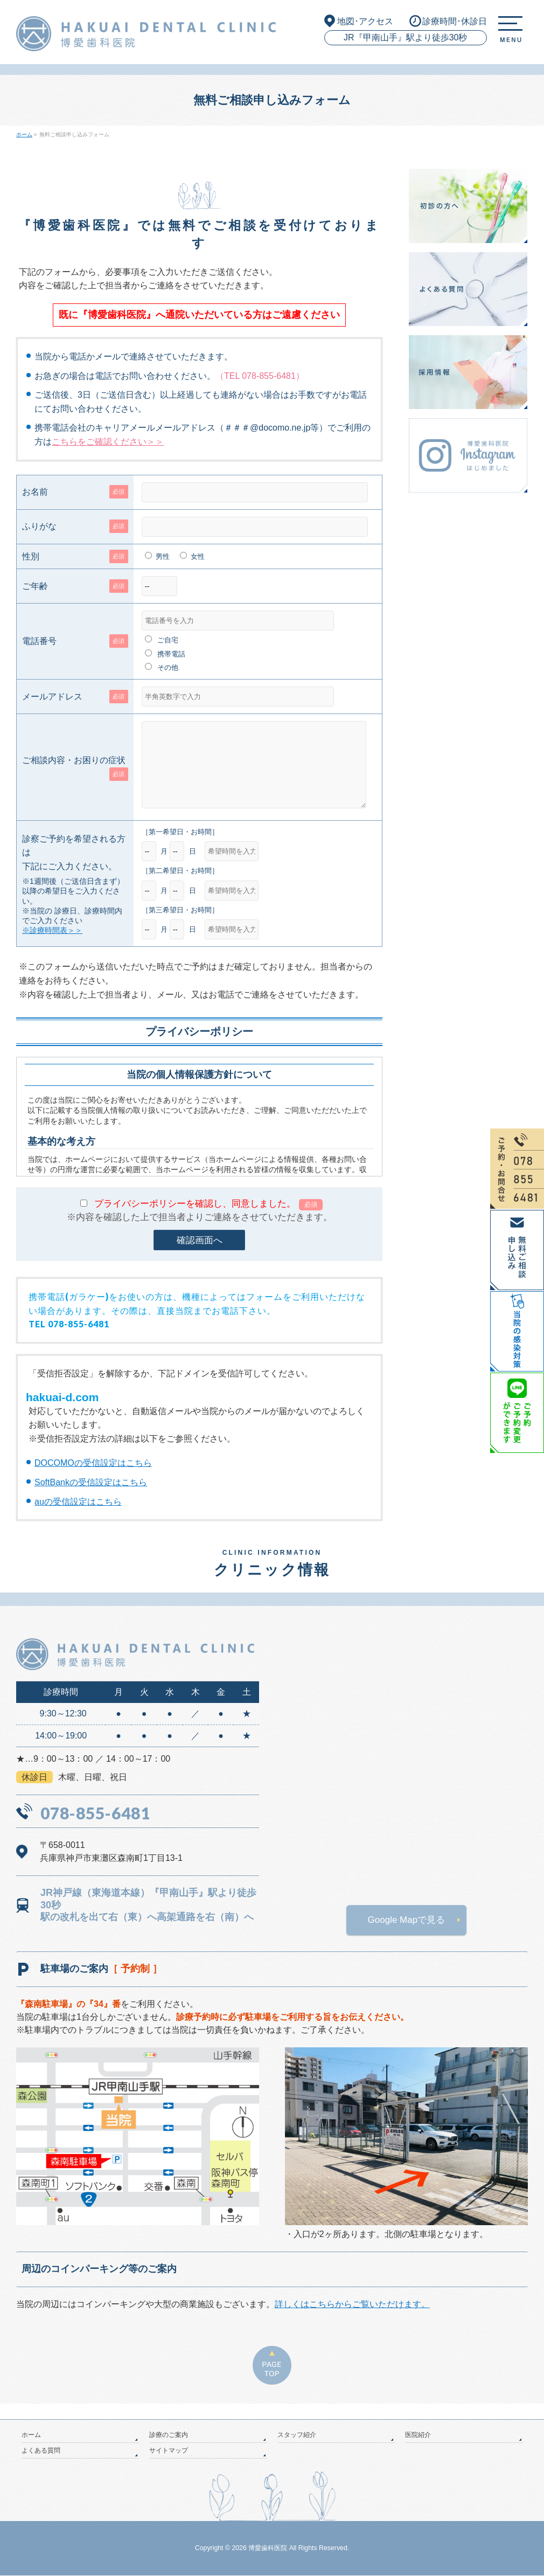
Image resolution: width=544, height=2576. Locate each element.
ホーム (31, 2435)
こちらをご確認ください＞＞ (108, 441)
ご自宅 (167, 640)
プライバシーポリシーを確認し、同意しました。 (208, 1220)
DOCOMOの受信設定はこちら (93, 1479)
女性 (198, 556)
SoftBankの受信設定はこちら (90, 1498)
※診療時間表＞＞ (52, 946)
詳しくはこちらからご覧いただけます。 (352, 2320)
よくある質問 (41, 2451)
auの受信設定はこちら (78, 1517)
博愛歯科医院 (267, 2548)
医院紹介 (418, 2435)
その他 (167, 667)
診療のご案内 (168, 2435)
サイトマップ (168, 2451)
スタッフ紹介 (296, 2435)
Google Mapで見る (406, 1936)
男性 (163, 556)
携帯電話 (171, 654)
